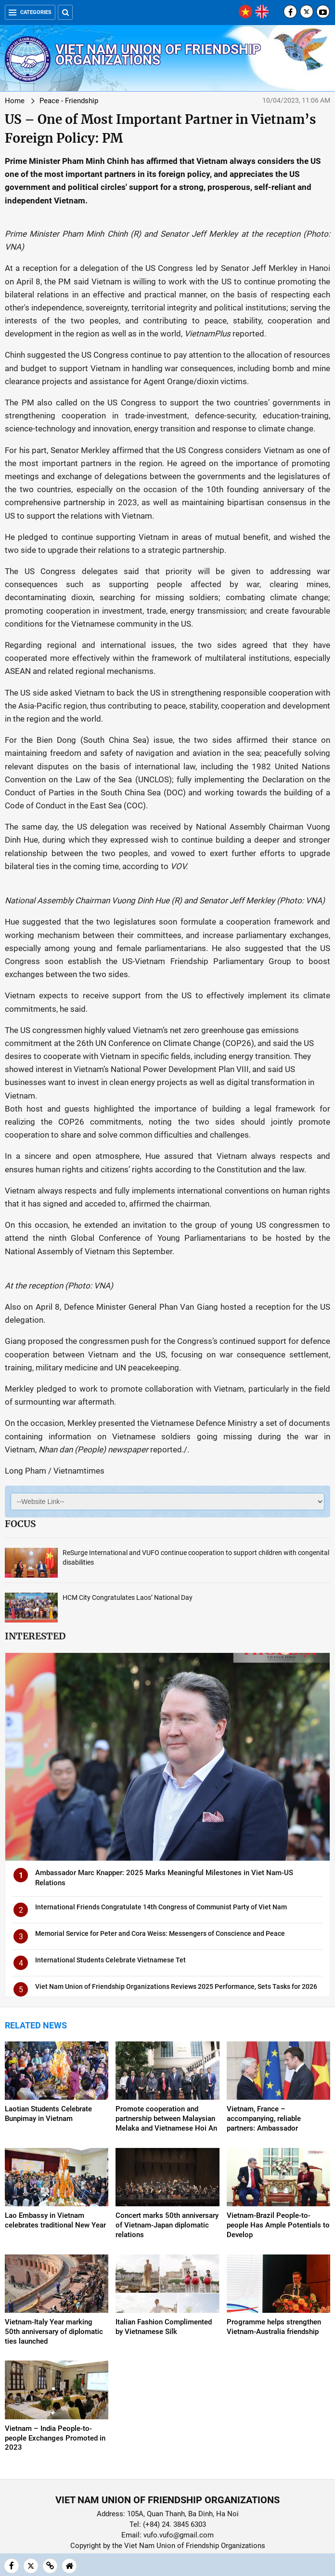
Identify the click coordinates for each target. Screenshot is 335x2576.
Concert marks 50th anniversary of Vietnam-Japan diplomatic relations (167, 2225)
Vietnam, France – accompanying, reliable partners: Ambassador (264, 2119)
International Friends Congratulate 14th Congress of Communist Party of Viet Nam (161, 1907)
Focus (20, 1524)
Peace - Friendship (68, 101)
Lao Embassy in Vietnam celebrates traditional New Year (55, 2220)
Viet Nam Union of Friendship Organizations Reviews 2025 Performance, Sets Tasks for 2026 (176, 1986)
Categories (30, 12)
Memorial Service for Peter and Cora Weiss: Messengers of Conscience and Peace (160, 1933)
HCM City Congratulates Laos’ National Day (128, 1597)
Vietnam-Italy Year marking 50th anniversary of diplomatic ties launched (54, 2332)
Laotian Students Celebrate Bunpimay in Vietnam (48, 2114)
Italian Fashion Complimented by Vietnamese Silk (164, 2327)
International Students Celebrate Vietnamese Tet (110, 1960)
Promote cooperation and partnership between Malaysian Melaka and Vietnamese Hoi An (166, 2119)
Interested (35, 1636)
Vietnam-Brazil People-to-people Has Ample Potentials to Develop (278, 2225)
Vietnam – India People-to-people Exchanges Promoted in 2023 (55, 2438)
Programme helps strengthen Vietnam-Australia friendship (274, 2327)
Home (15, 101)
